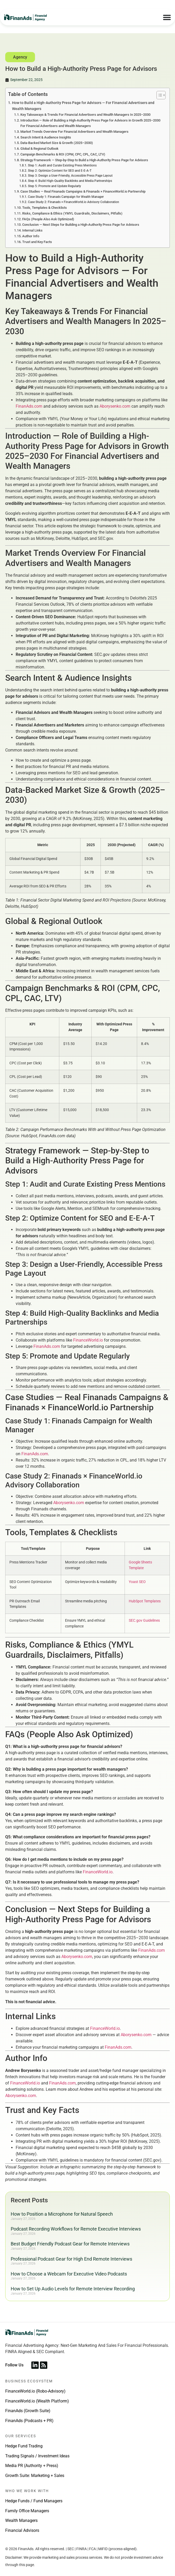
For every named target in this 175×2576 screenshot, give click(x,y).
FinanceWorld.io (88, 1340)
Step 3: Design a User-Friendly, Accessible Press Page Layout (70, 175)
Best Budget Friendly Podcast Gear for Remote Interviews (70, 2243)
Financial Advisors (22, 2530)
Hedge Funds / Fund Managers (33, 2500)
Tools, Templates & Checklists (44, 208)
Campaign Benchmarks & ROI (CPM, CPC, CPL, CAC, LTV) (62, 154)
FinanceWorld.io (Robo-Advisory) (35, 2391)
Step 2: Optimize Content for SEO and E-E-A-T (59, 170)
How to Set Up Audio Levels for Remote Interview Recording (73, 2288)
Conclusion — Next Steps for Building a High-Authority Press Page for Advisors (80, 225)
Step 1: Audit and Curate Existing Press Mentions (62, 165)
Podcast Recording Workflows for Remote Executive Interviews (76, 2229)
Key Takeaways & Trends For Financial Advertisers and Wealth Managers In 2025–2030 (85, 115)
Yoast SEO (137, 1582)
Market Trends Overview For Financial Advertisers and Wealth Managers (74, 132)
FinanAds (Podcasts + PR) (29, 2420)
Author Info (30, 236)
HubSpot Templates (145, 1601)
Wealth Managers (21, 2520)
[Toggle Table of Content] (158, 95)
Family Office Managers (27, 2510)
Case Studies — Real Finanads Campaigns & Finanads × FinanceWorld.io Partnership (82, 191)
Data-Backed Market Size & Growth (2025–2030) (56, 143)
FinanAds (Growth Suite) (27, 2410)
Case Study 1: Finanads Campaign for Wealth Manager (66, 197)
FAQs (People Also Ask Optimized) (48, 219)
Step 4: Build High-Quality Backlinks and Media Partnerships (70, 181)
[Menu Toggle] (167, 17)
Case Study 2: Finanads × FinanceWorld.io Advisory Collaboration (73, 202)
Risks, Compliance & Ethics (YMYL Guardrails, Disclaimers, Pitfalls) (72, 213)
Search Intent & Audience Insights (45, 137)
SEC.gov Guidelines (144, 1620)
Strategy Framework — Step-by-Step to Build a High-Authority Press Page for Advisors (84, 160)
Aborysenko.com (115, 406)
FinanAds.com (29, 406)
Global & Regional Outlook (39, 149)
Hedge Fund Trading (24, 2446)
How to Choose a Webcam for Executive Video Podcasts (69, 2274)
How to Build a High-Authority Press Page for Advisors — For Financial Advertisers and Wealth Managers (83, 106)
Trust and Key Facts (37, 242)
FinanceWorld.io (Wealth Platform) (37, 2401)
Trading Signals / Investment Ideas (37, 2455)
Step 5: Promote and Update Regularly (54, 186)
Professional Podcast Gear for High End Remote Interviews (71, 2259)
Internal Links (32, 230)
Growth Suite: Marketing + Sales (34, 2475)
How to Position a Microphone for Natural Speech (62, 2214)
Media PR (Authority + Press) (31, 2465)
